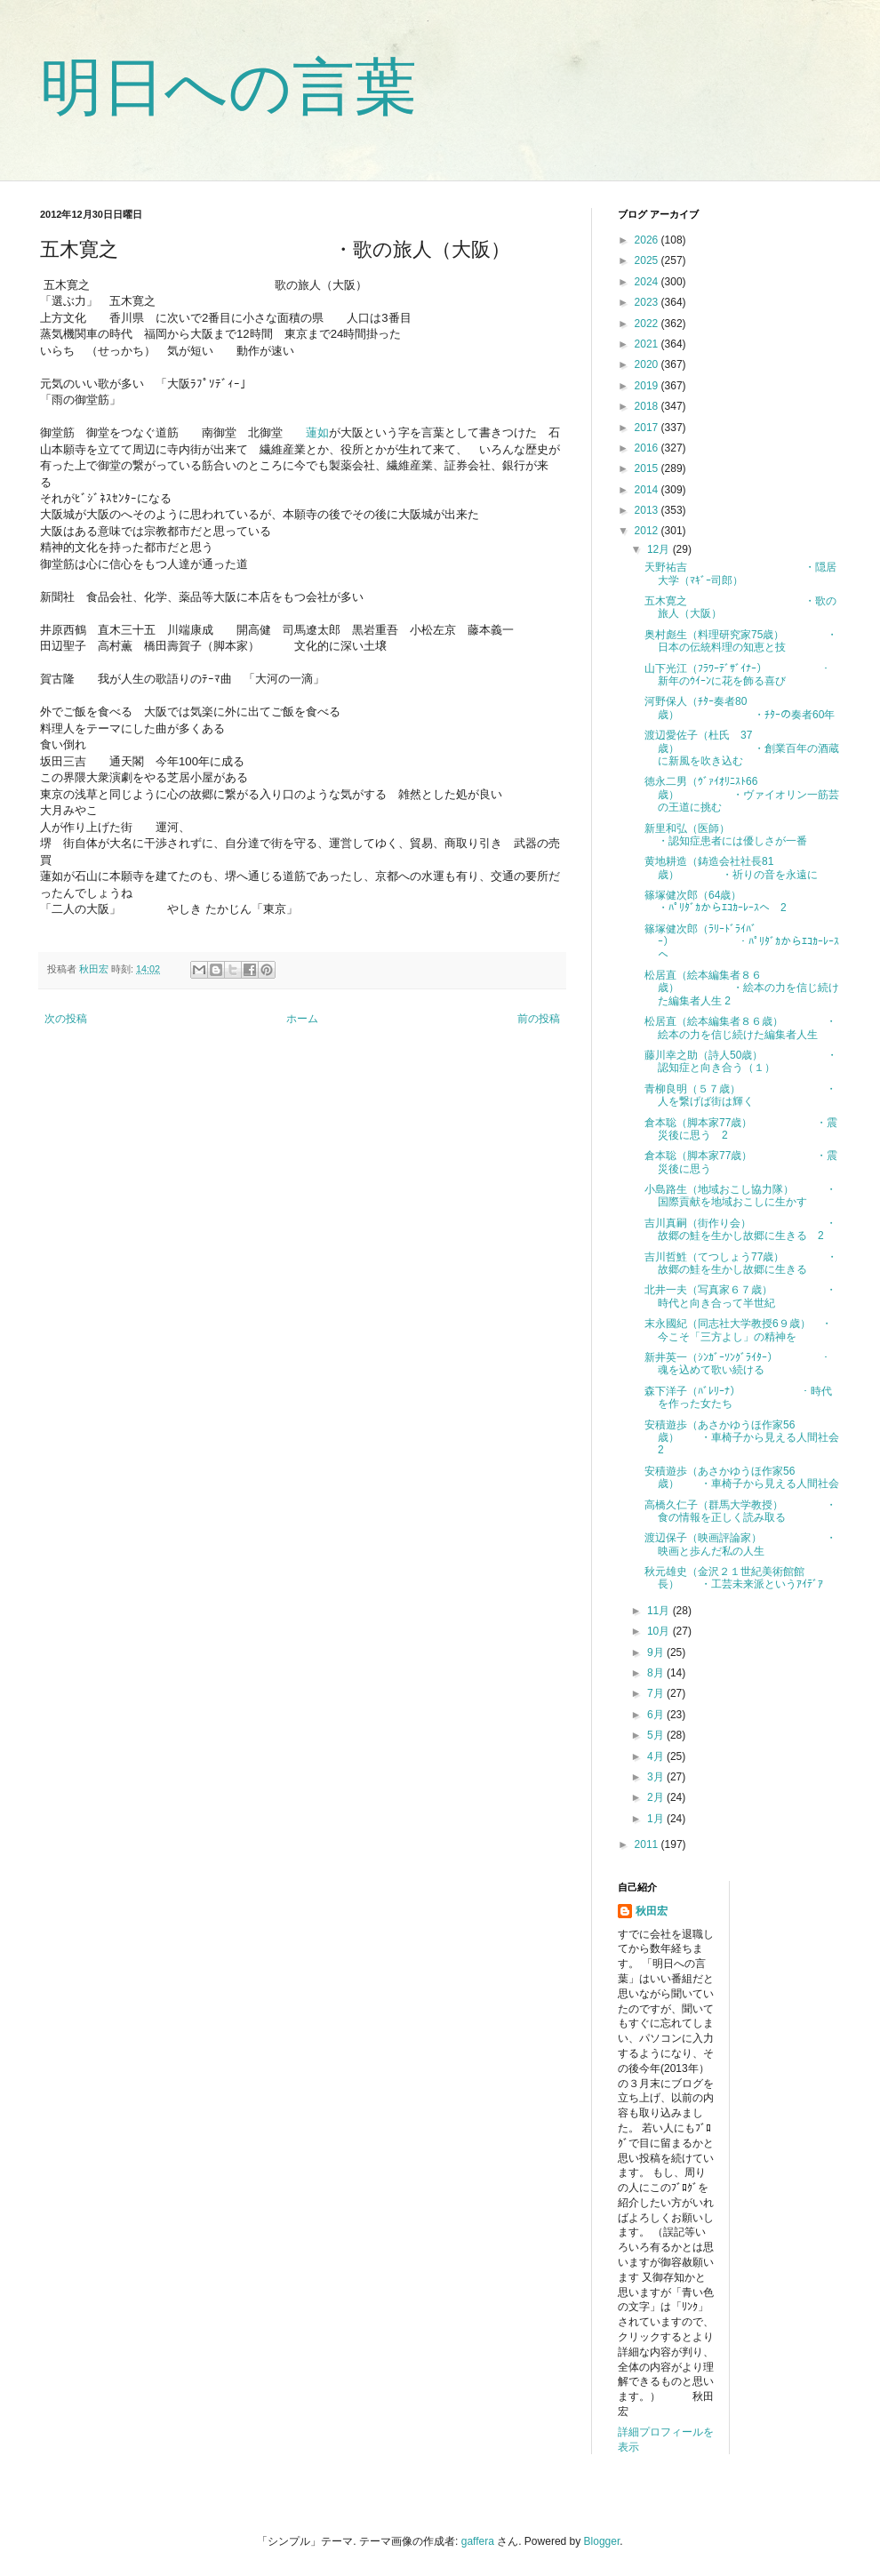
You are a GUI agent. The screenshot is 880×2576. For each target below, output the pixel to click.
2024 (648, 282)
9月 (657, 1652)
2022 (648, 323)
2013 (648, 510)
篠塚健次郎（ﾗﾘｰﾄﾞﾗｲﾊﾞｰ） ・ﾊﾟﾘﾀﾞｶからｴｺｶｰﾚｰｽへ (741, 942)
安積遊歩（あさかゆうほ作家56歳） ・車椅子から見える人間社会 (741, 1477)
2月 (657, 1797)
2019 (648, 386)
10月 (660, 1631)
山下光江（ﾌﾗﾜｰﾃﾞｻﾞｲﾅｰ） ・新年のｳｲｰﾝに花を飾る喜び (737, 674)
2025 (648, 260)
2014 (648, 490)
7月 (657, 1693)
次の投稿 (65, 1018)
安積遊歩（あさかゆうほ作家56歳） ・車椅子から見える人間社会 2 (747, 1438)
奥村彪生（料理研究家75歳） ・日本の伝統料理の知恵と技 (740, 640)
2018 (648, 406)
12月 (660, 549)
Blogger (602, 2541)
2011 (648, 1844)
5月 (657, 1735)
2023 (648, 302)
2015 (648, 468)
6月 (657, 1714)
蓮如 (317, 432)
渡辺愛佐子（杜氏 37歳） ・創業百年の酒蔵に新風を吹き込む (741, 748)
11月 (660, 1610)
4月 (657, 1756)
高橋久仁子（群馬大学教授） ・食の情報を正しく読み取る (740, 1511)
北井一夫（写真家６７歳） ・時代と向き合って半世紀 (740, 1296)
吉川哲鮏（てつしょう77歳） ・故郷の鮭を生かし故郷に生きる (740, 1263)
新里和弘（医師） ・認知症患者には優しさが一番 (752, 834)
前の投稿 (538, 1018)
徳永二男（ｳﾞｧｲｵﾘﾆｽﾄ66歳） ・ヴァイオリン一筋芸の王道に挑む (741, 794)
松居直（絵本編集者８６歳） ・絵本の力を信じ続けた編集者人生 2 (741, 988)
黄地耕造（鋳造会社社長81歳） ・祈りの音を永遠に (731, 867)
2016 (648, 448)
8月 (657, 1673)
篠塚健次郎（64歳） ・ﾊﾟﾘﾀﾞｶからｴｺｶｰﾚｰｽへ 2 (744, 901)
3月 (657, 1777)
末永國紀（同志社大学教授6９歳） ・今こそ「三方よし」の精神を (738, 1329)
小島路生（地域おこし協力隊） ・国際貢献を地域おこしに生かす (740, 1195)
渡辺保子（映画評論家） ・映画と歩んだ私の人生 (740, 1544)
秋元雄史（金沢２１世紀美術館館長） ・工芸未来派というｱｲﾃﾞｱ (733, 1577)
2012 (648, 530)
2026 (648, 240)
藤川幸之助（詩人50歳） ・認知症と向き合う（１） (740, 1061)
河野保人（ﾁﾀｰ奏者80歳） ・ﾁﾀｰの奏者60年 (739, 707)
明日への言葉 (228, 87)
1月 (657, 1818)
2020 (648, 364)
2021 (648, 344)
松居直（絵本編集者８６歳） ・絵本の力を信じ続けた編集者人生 (740, 1027)
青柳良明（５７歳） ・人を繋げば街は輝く (740, 1095)
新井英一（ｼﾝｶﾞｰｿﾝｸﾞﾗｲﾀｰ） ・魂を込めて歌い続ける (737, 1363)
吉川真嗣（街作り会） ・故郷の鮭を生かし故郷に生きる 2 (740, 1229)
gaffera (477, 2541)
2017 (648, 427)
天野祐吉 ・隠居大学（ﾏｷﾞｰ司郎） (740, 573)
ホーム (302, 1018)
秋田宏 (652, 1911)
